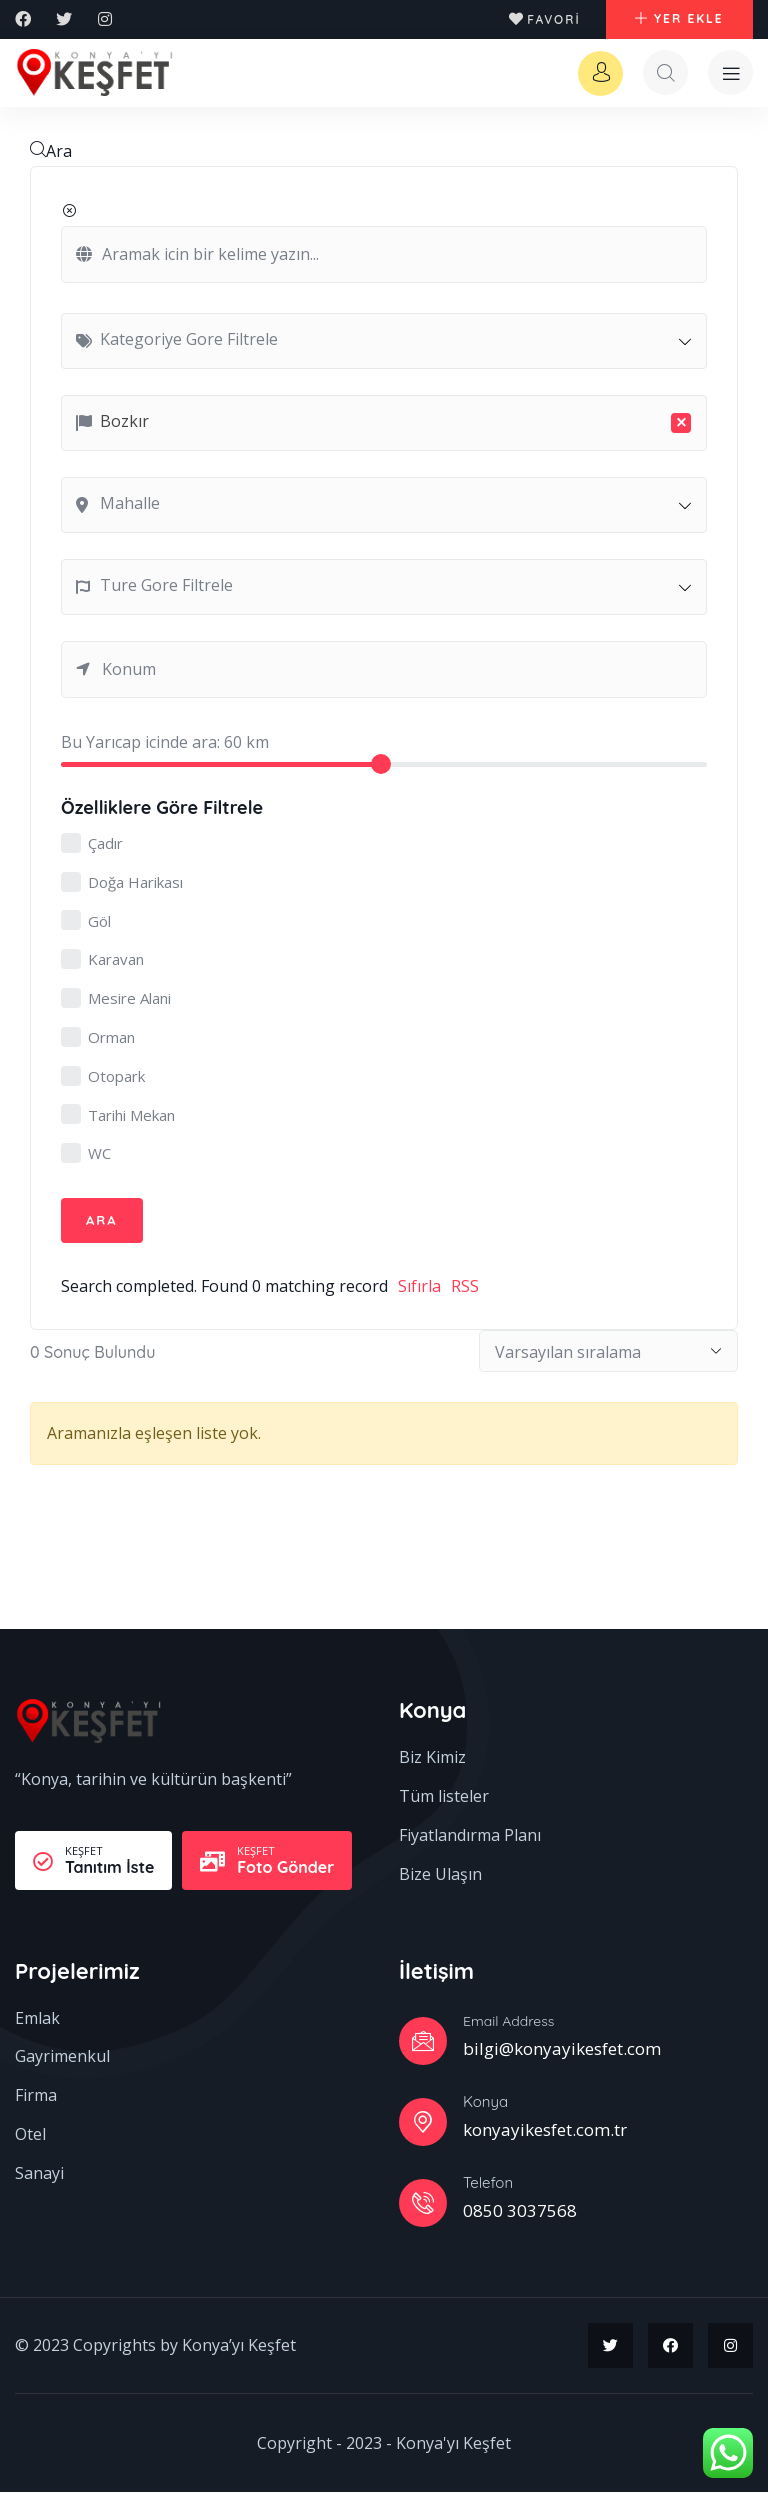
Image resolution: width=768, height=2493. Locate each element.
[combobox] (384, 342)
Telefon (488, 2183)
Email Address (508, 2022)
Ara (51, 152)
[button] (678, 20)
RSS (465, 1287)
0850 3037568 (520, 2211)
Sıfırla (419, 1287)
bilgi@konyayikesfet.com (562, 2049)
